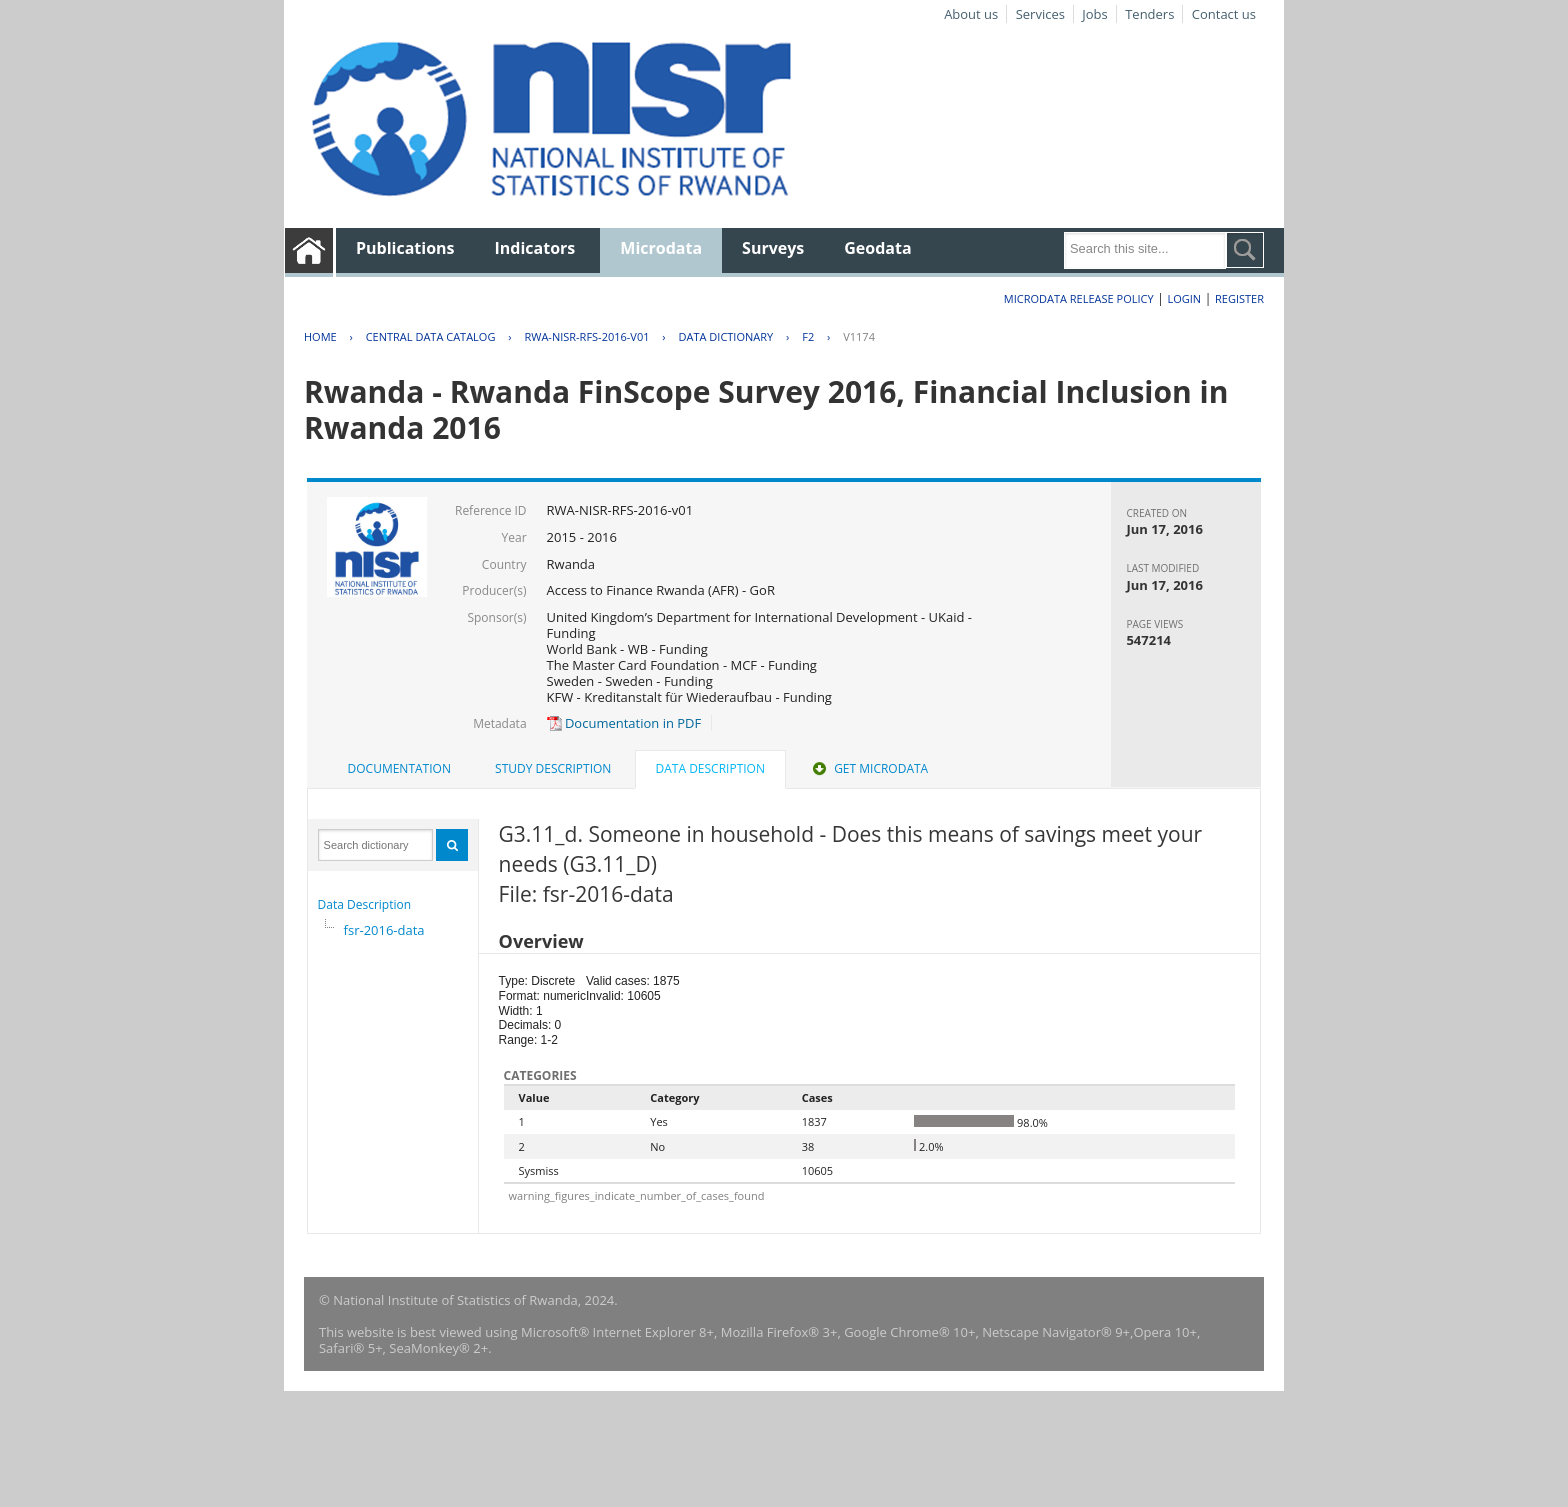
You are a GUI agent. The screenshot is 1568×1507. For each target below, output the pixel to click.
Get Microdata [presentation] (868, 768)
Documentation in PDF (624, 723)
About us (971, 14)
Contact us (1224, 14)
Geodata (877, 248)
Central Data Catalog (431, 336)
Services (1040, 14)
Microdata (661, 248)
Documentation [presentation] (399, 768)
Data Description (365, 904)
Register (1239, 298)
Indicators (535, 248)
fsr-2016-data (384, 930)
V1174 (859, 336)
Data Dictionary (726, 336)
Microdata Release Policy (1079, 298)
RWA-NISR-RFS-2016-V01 (586, 336)
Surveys (773, 248)
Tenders (1149, 14)
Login (1184, 298)
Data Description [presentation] (710, 768)
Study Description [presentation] (553, 768)
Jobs (1094, 14)
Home (320, 336)
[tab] (399, 769)
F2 (808, 336)
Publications (405, 248)
